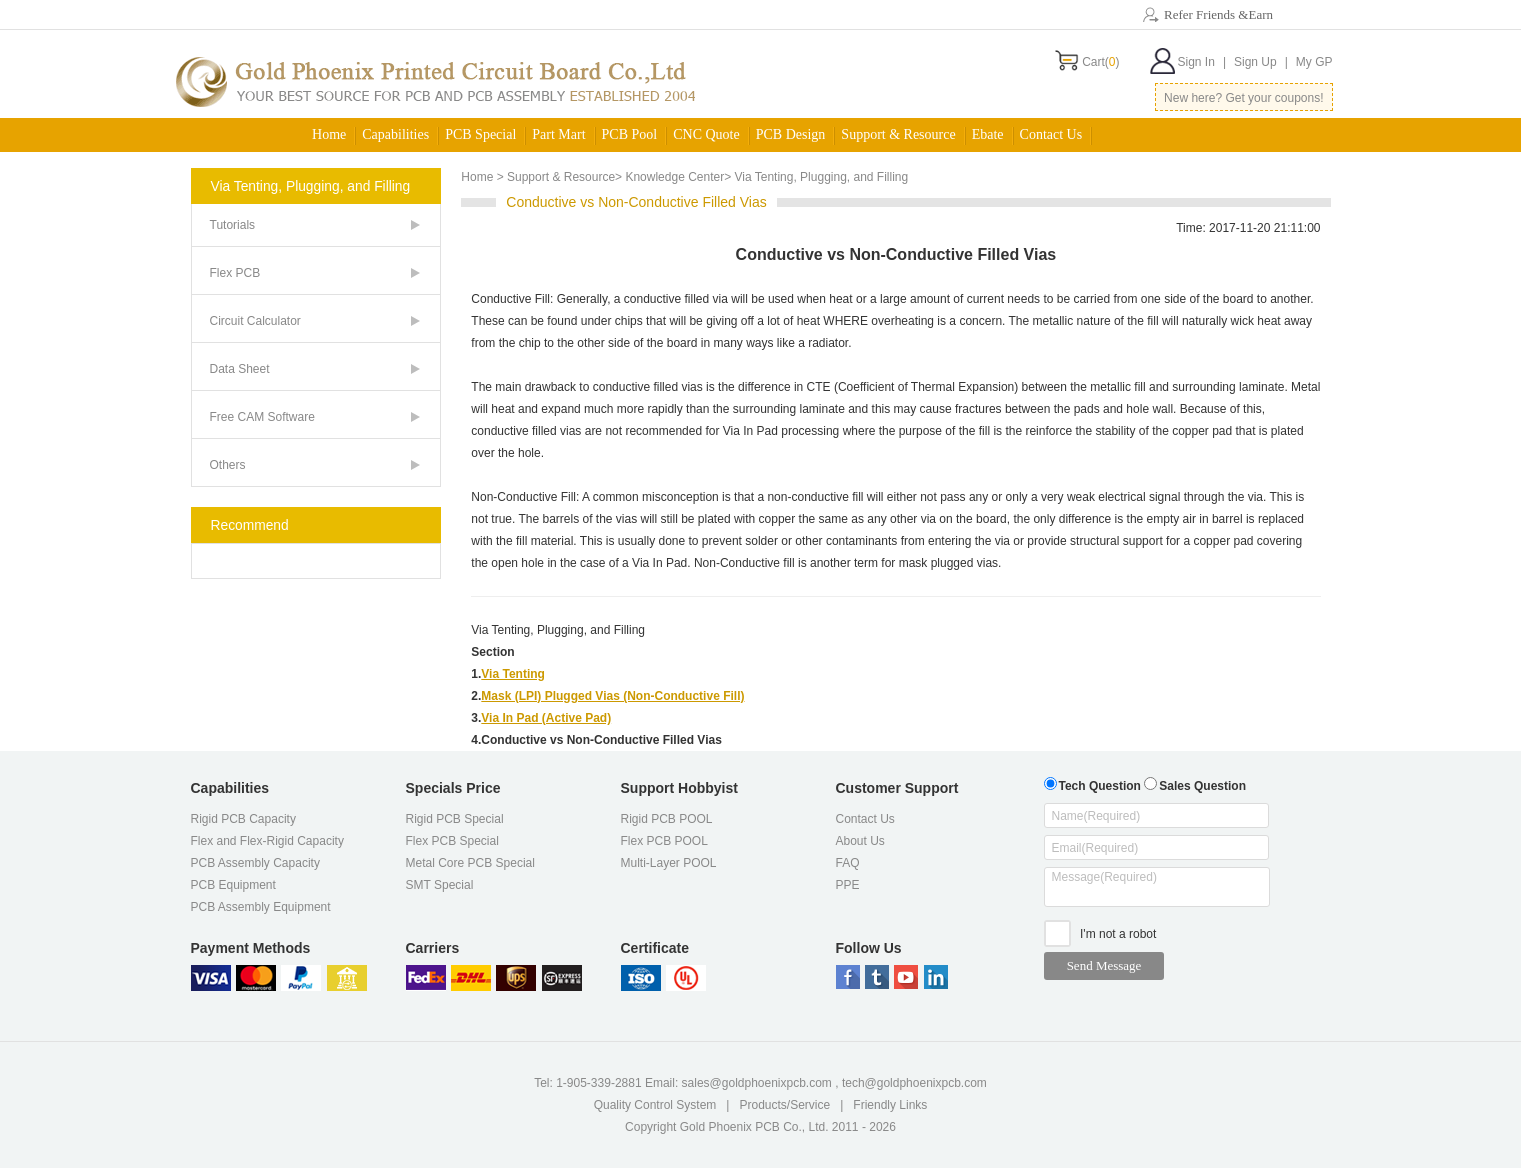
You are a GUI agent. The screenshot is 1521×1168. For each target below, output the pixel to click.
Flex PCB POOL (664, 841)
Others (228, 465)
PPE (848, 885)
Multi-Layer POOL (669, 863)
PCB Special (480, 134)
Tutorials (233, 225)
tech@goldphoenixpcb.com (914, 1083)
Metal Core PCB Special (470, 863)
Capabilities (395, 134)
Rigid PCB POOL (667, 819)
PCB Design (791, 134)
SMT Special (440, 885)
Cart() (1100, 62)
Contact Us (1051, 134)
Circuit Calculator (255, 321)
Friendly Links (890, 1105)
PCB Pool (630, 134)
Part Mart (558, 134)
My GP (1314, 62)
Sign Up (1261, 62)
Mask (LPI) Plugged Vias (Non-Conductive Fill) (612, 696)
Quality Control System (655, 1105)
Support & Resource (898, 134)
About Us (860, 841)
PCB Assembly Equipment (261, 907)
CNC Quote (706, 134)
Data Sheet (240, 369)
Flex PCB (235, 273)
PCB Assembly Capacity (255, 863)
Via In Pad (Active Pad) (546, 718)
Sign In (1202, 62)
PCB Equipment (233, 885)
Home (329, 134)
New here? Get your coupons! (1243, 98)
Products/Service (784, 1105)
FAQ (848, 863)
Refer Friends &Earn (1218, 14)
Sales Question (1195, 783)
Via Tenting (513, 674)
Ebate (988, 134)
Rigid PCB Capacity (243, 819)
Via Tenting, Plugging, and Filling (558, 630)
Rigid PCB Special (455, 819)
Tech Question (1092, 783)
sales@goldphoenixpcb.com (757, 1083)
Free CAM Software (262, 417)
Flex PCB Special (452, 841)
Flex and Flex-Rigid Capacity (267, 841)
